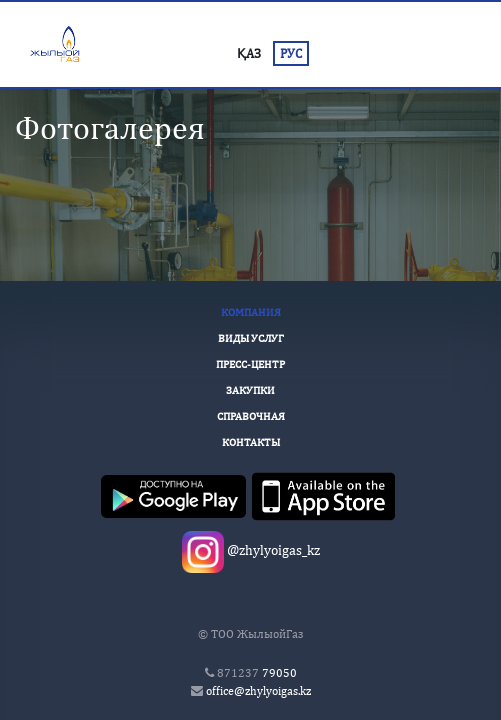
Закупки (250, 390)
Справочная (251, 416)
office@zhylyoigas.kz (258, 691)
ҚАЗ (249, 53)
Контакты (251, 442)
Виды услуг (251, 338)
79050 (257, 673)
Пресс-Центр (250, 364)
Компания (251, 312)
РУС (291, 53)
